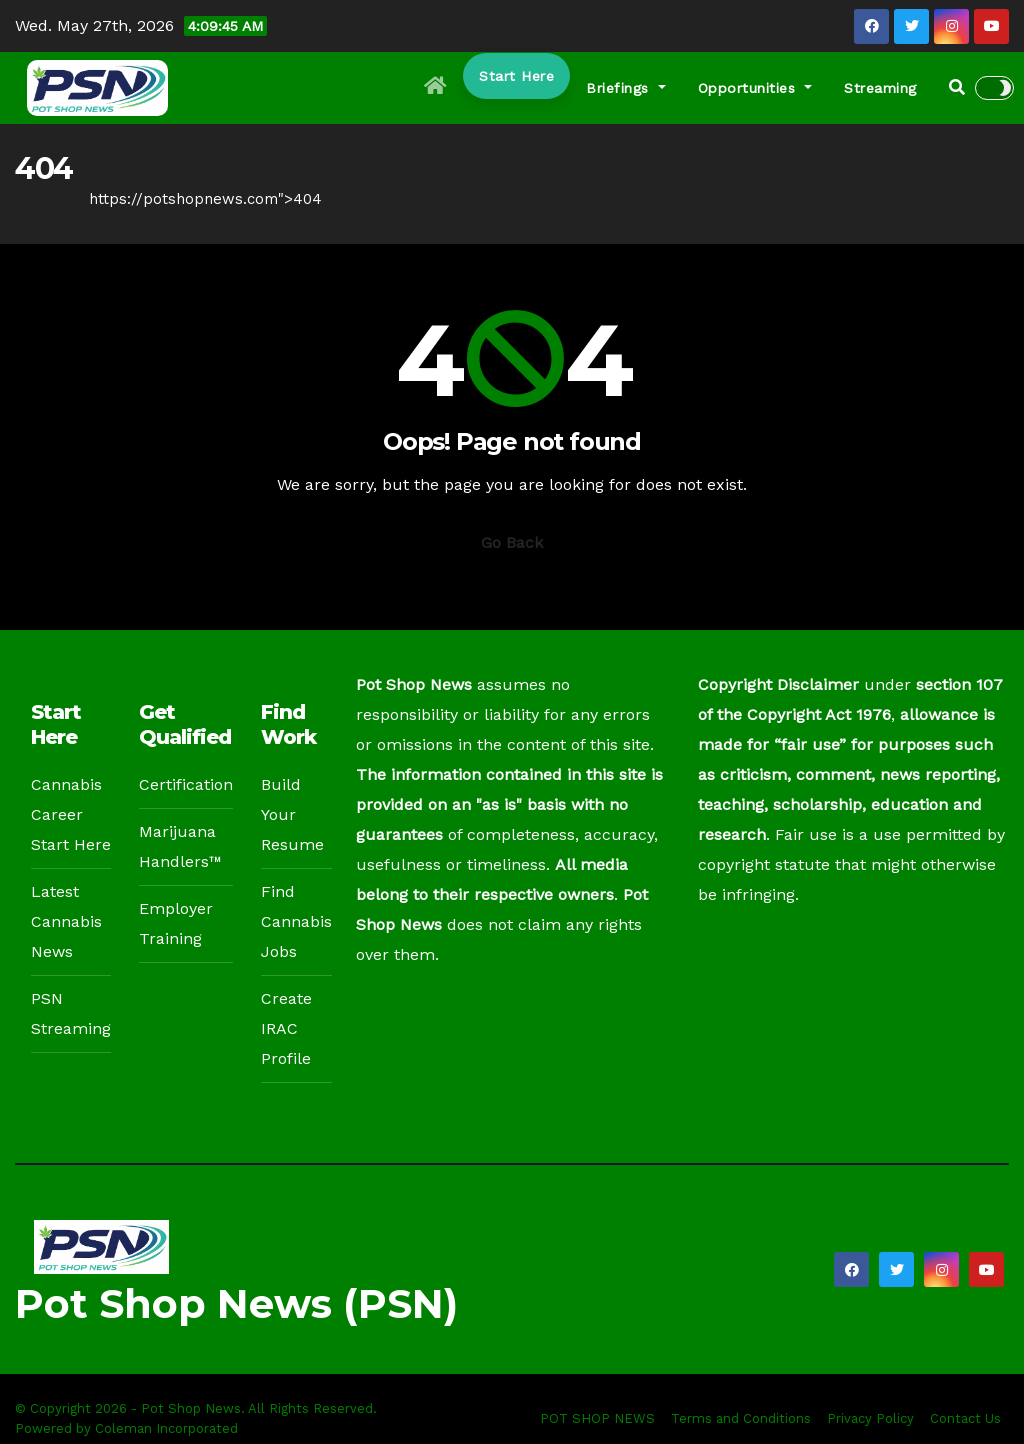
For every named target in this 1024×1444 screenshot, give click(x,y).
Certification (186, 784)
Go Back (512, 542)
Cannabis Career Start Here (71, 814)
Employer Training (176, 923)
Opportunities (755, 88)
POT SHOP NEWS (597, 1418)
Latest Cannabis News (66, 921)
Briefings (626, 88)
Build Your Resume (292, 814)
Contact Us (965, 1418)
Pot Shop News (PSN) (236, 1303)
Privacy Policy (870, 1418)
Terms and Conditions (741, 1418)
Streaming (880, 88)
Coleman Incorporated (166, 1428)
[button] (957, 87)
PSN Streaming (71, 1013)
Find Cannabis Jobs (296, 921)
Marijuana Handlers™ (180, 846)
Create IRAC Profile (286, 1028)
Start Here (516, 76)
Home (37, 199)
